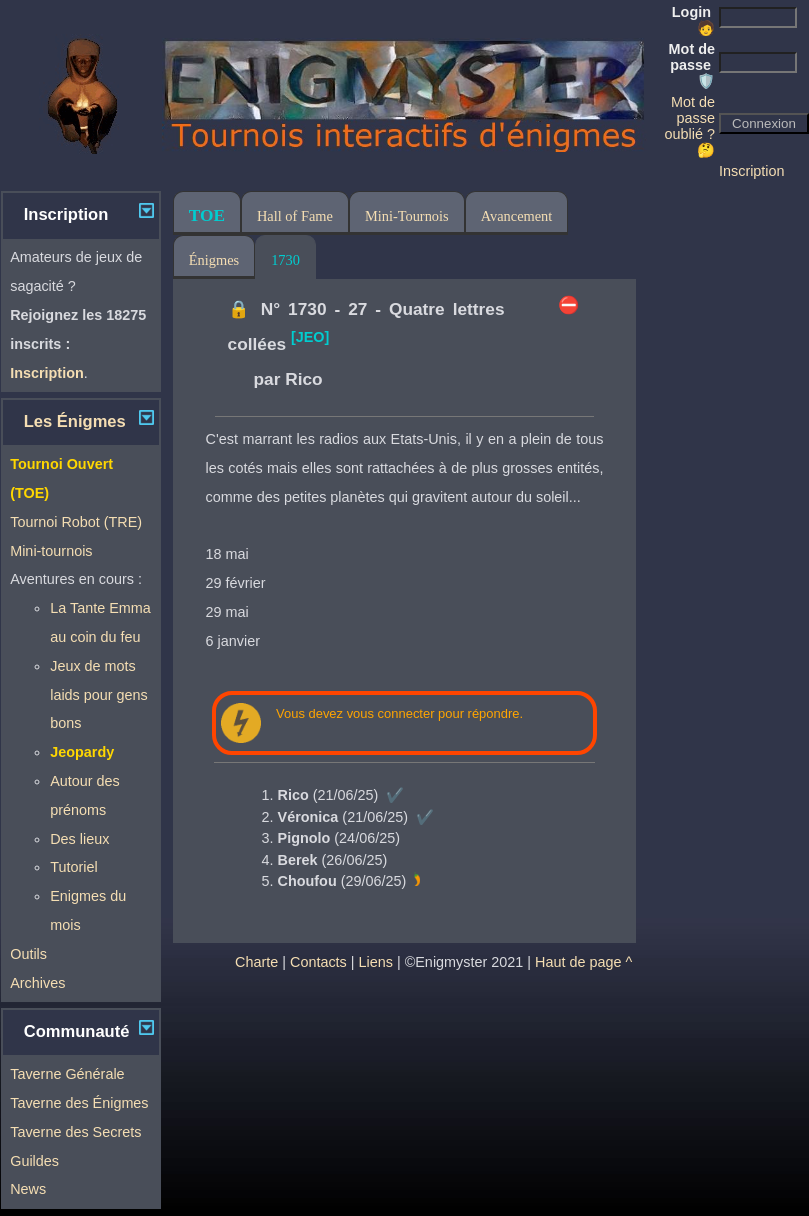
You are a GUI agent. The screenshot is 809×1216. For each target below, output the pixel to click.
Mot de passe (692, 65)
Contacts (318, 962)
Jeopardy (82, 752)
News (28, 1189)
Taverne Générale (67, 1074)
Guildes (34, 1161)
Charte (256, 962)
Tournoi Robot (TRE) (76, 522)
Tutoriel (73, 867)
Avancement (517, 216)
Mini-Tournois (407, 216)
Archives (37, 983)
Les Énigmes (75, 421)
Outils (28, 954)
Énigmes (214, 260)
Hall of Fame (295, 216)
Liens (376, 962)
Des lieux (79, 839)
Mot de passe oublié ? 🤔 (690, 126)
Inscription (752, 171)
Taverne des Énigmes (79, 1103)
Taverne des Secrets (75, 1132)
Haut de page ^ (583, 962)
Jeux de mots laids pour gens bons (99, 695)
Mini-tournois (51, 551)
